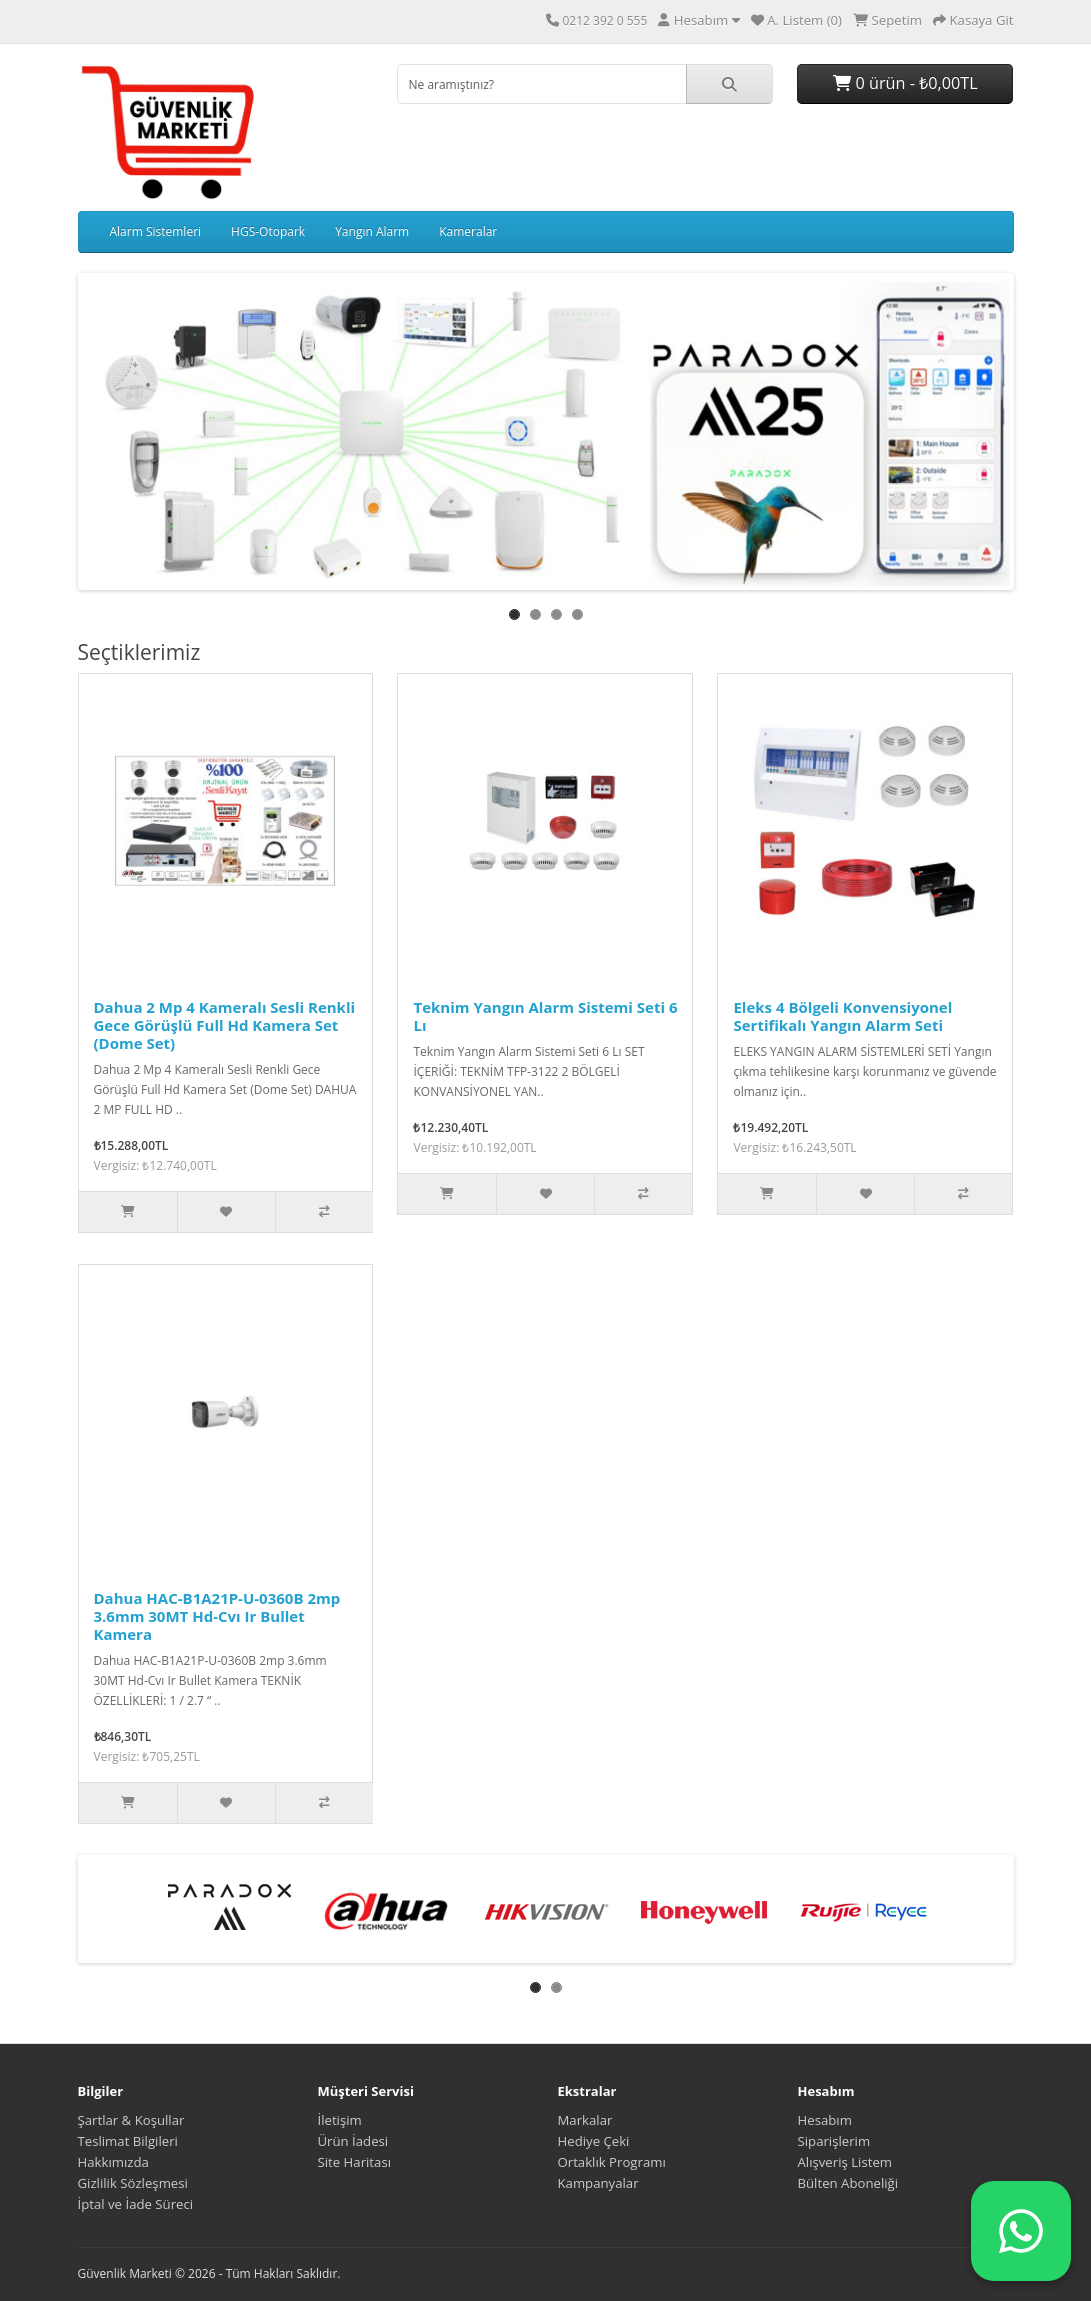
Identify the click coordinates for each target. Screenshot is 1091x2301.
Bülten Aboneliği (848, 2183)
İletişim (340, 2120)
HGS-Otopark (268, 231)
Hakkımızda (113, 2162)
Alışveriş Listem (845, 2162)
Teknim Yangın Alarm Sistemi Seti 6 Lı (545, 1016)
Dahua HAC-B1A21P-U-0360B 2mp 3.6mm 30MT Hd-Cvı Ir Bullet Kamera (217, 1616)
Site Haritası (355, 2162)
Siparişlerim (834, 2141)
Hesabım (825, 2120)
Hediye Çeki (594, 2141)
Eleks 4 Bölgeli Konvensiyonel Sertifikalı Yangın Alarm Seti (842, 1016)
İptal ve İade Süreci (136, 2204)
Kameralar (468, 231)
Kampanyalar (598, 2183)
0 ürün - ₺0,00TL (905, 83)
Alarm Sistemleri (156, 231)
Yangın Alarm (372, 231)
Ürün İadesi (353, 2141)
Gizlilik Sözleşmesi (133, 2183)
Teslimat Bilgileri (128, 2141)
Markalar (585, 2120)
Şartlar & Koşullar (131, 2120)
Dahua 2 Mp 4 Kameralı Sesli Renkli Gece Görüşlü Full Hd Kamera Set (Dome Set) (225, 1025)
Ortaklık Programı (612, 2162)
